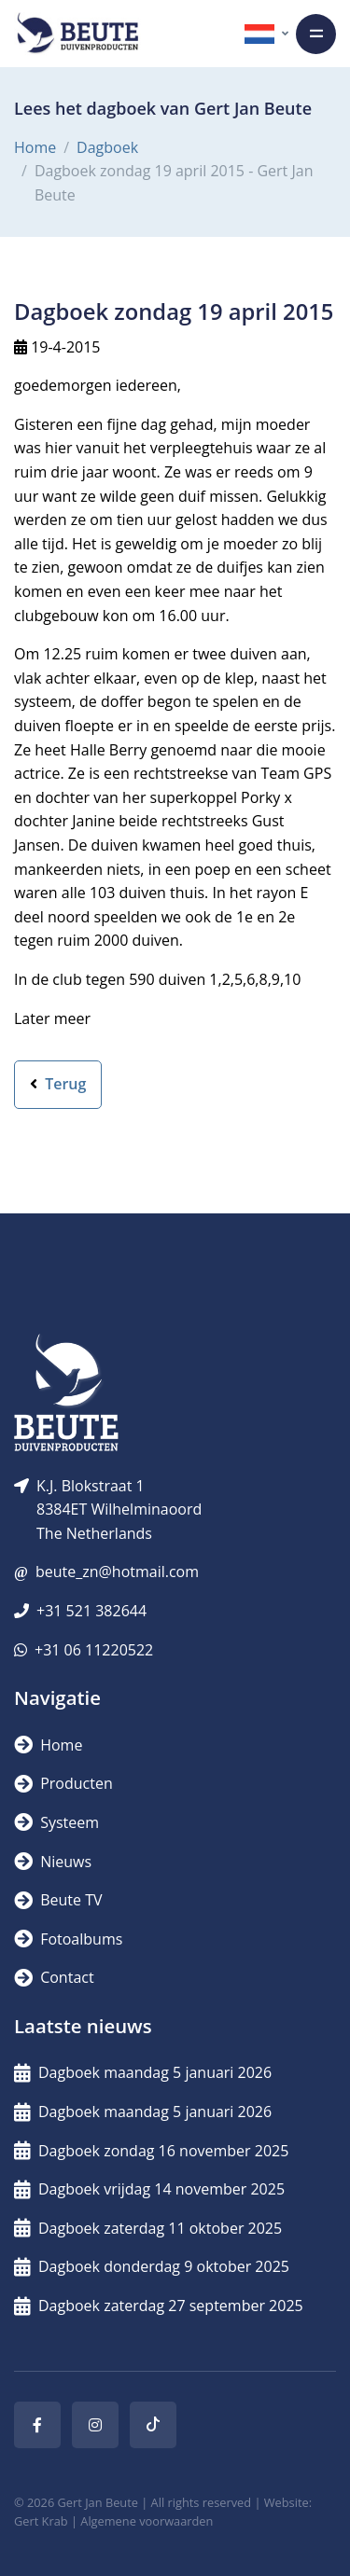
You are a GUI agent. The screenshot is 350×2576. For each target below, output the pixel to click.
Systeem (56, 1822)
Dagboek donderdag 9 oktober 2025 (151, 2266)
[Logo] (77, 33)
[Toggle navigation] (316, 34)
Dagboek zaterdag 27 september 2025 (158, 2305)
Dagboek (107, 147)
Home (35, 147)
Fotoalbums (68, 1939)
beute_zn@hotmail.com (117, 1571)
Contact (54, 1977)
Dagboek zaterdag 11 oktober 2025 (148, 2228)
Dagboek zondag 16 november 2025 (151, 2150)
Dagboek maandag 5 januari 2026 (143, 2072)
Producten (63, 1783)
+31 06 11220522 (94, 1650)
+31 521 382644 (91, 1610)
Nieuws (52, 1861)
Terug (58, 1083)
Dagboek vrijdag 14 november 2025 (149, 2189)
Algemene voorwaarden (146, 2521)
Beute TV (58, 1900)
